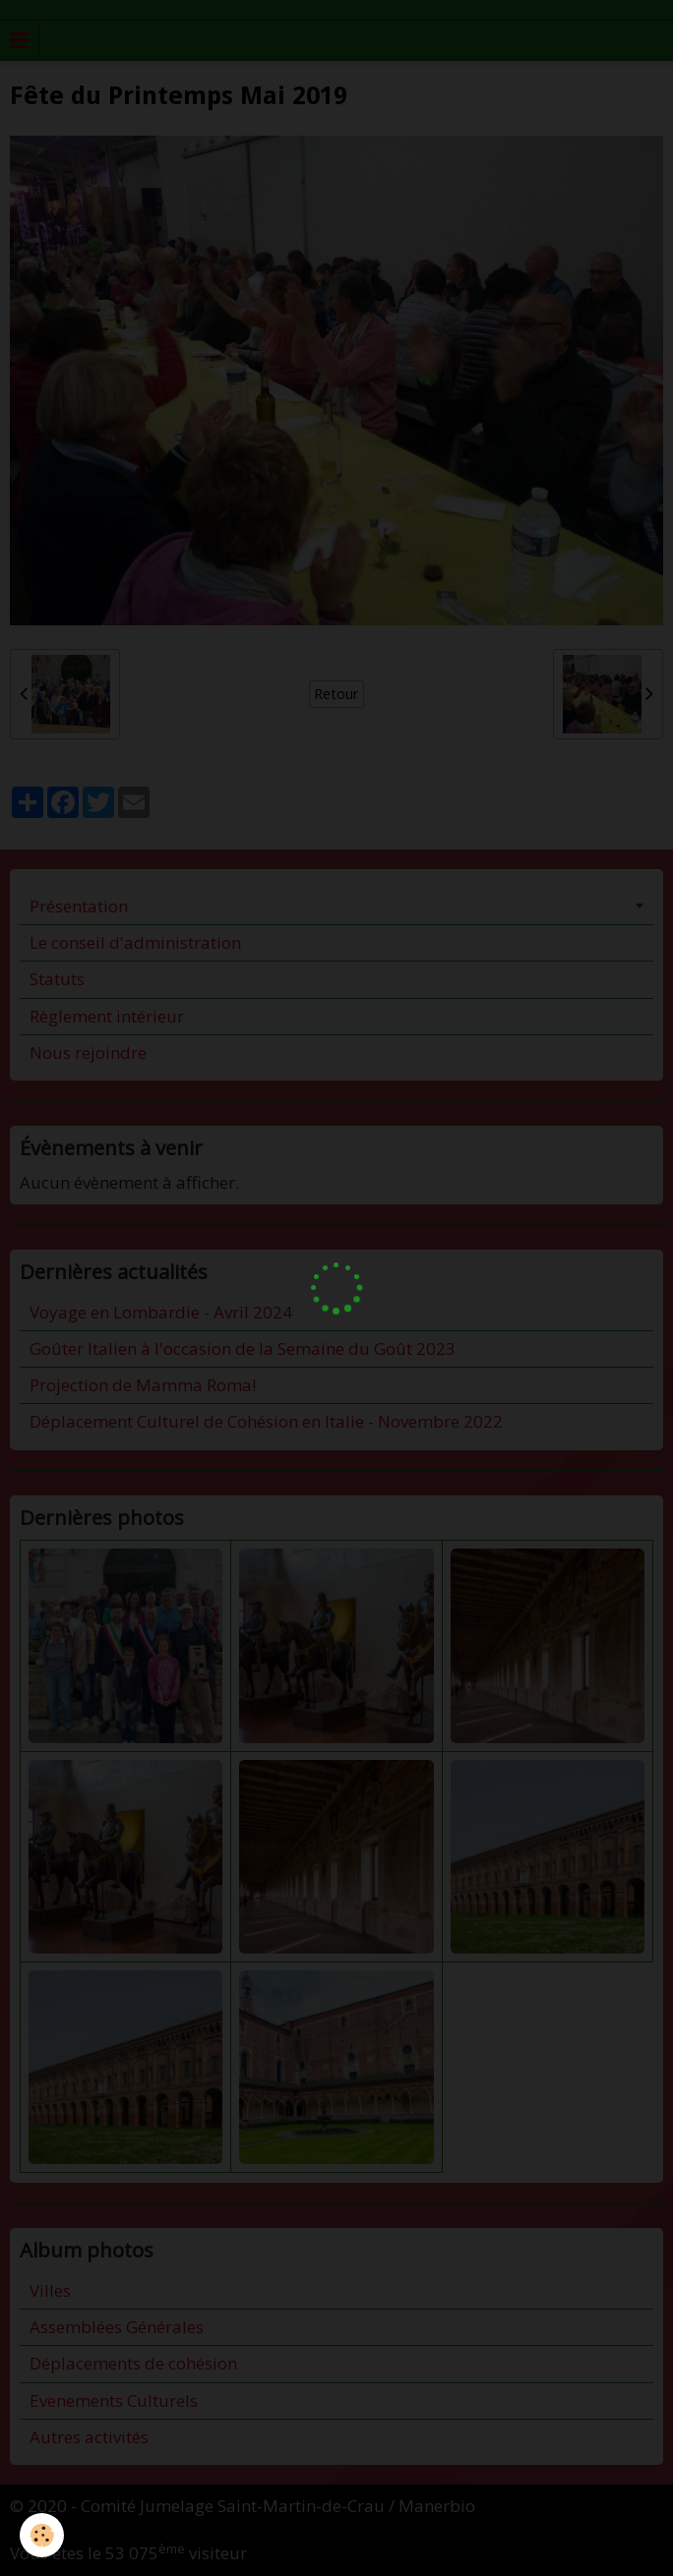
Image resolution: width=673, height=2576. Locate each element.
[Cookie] (42, 2535)
